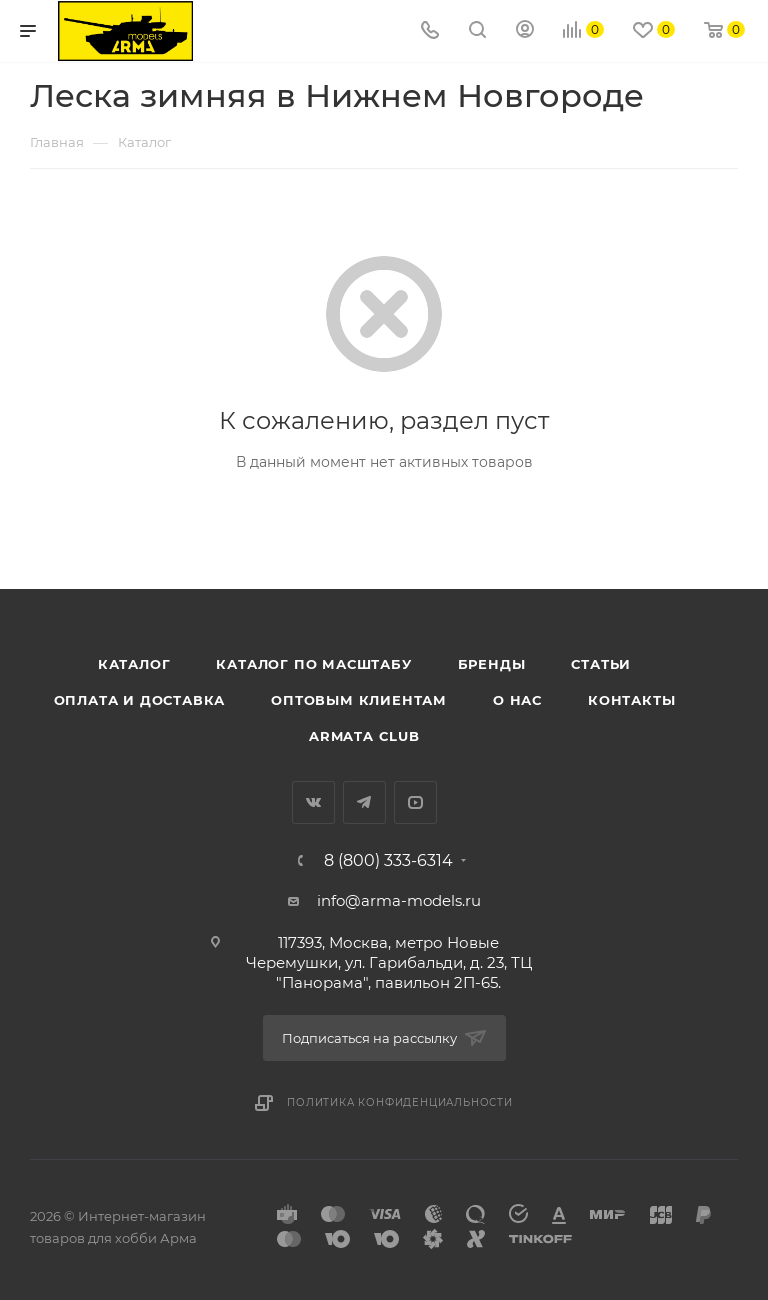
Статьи (601, 664)
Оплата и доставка (140, 700)
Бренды (492, 664)
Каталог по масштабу (313, 664)
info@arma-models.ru (399, 900)
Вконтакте (313, 802)
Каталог (134, 664)
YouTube (415, 802)
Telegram (364, 802)
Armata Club (364, 736)
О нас (517, 700)
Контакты (631, 700)
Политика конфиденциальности (400, 1102)
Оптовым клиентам (359, 700)
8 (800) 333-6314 (388, 861)
